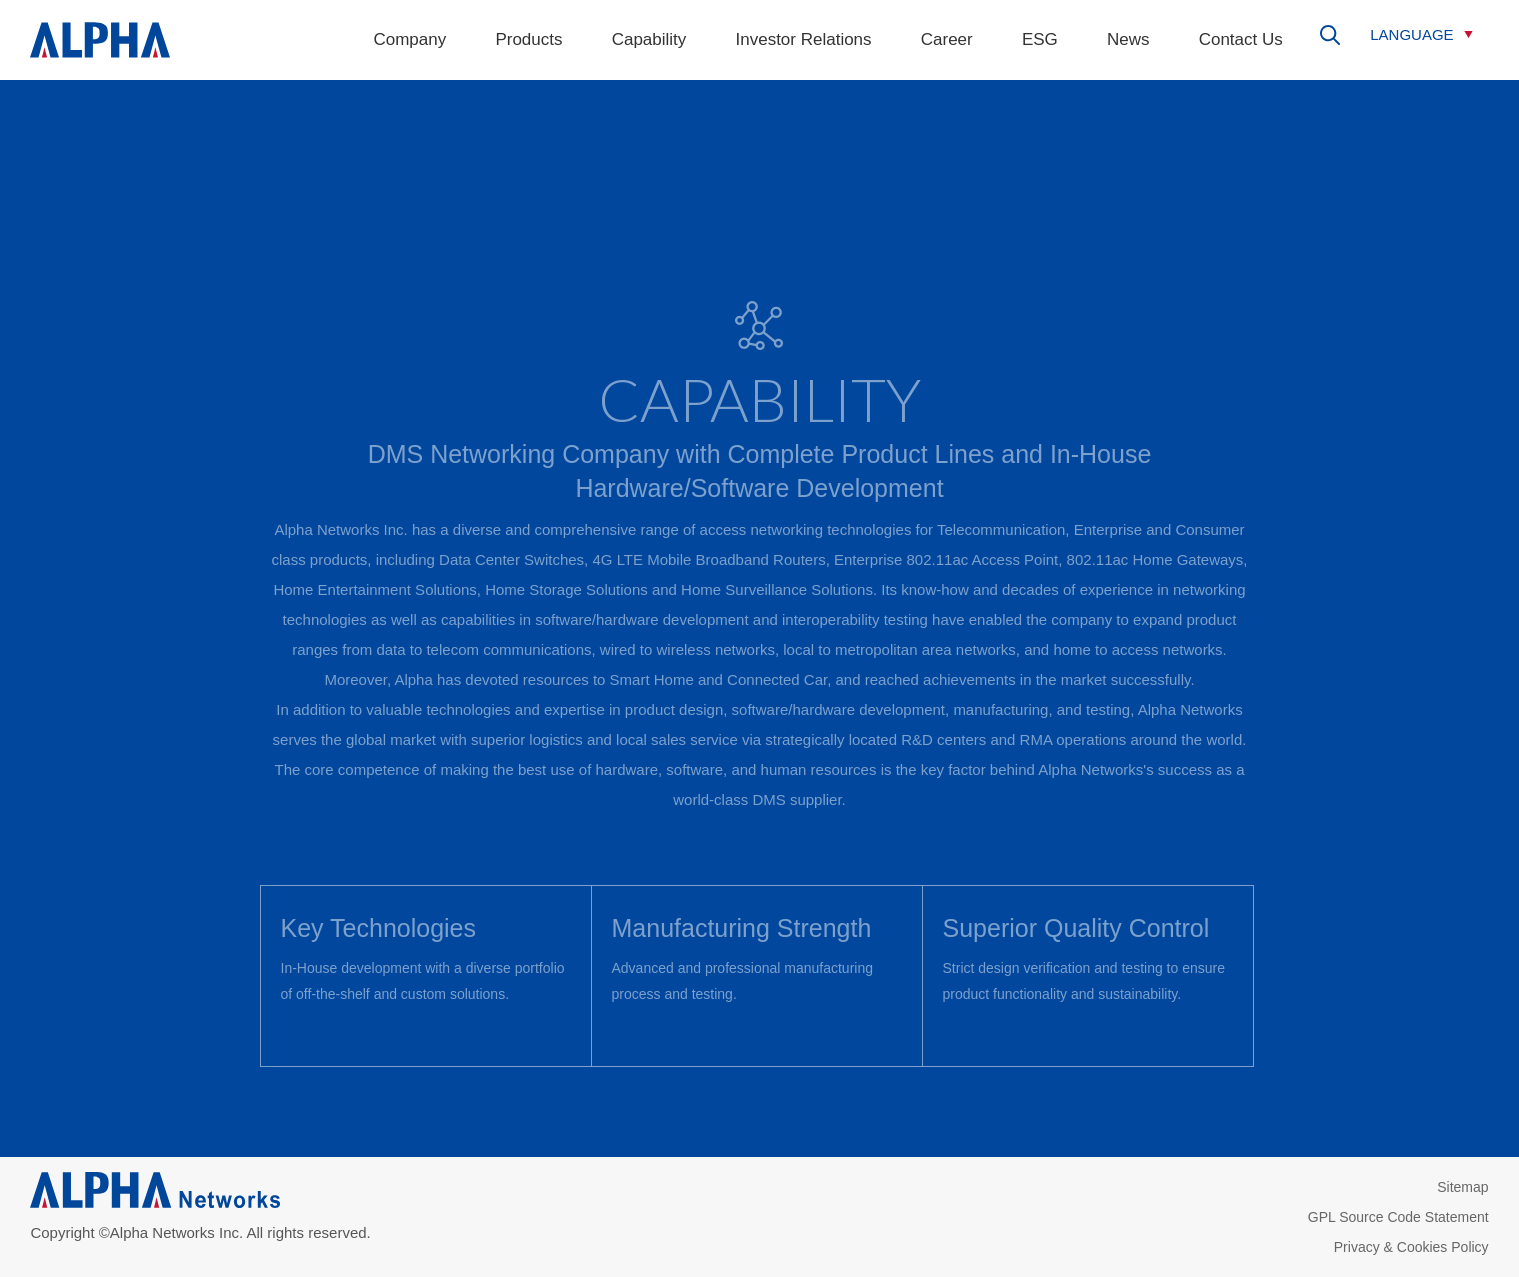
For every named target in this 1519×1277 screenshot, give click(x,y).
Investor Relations (804, 39)
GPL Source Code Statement (1398, 1217)
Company (409, 39)
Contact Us (1241, 39)
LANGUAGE (1411, 34)
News (1128, 39)
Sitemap (1462, 1187)
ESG (1040, 39)
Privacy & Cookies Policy (1411, 1247)
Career (947, 39)
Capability (649, 39)
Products (528, 39)
